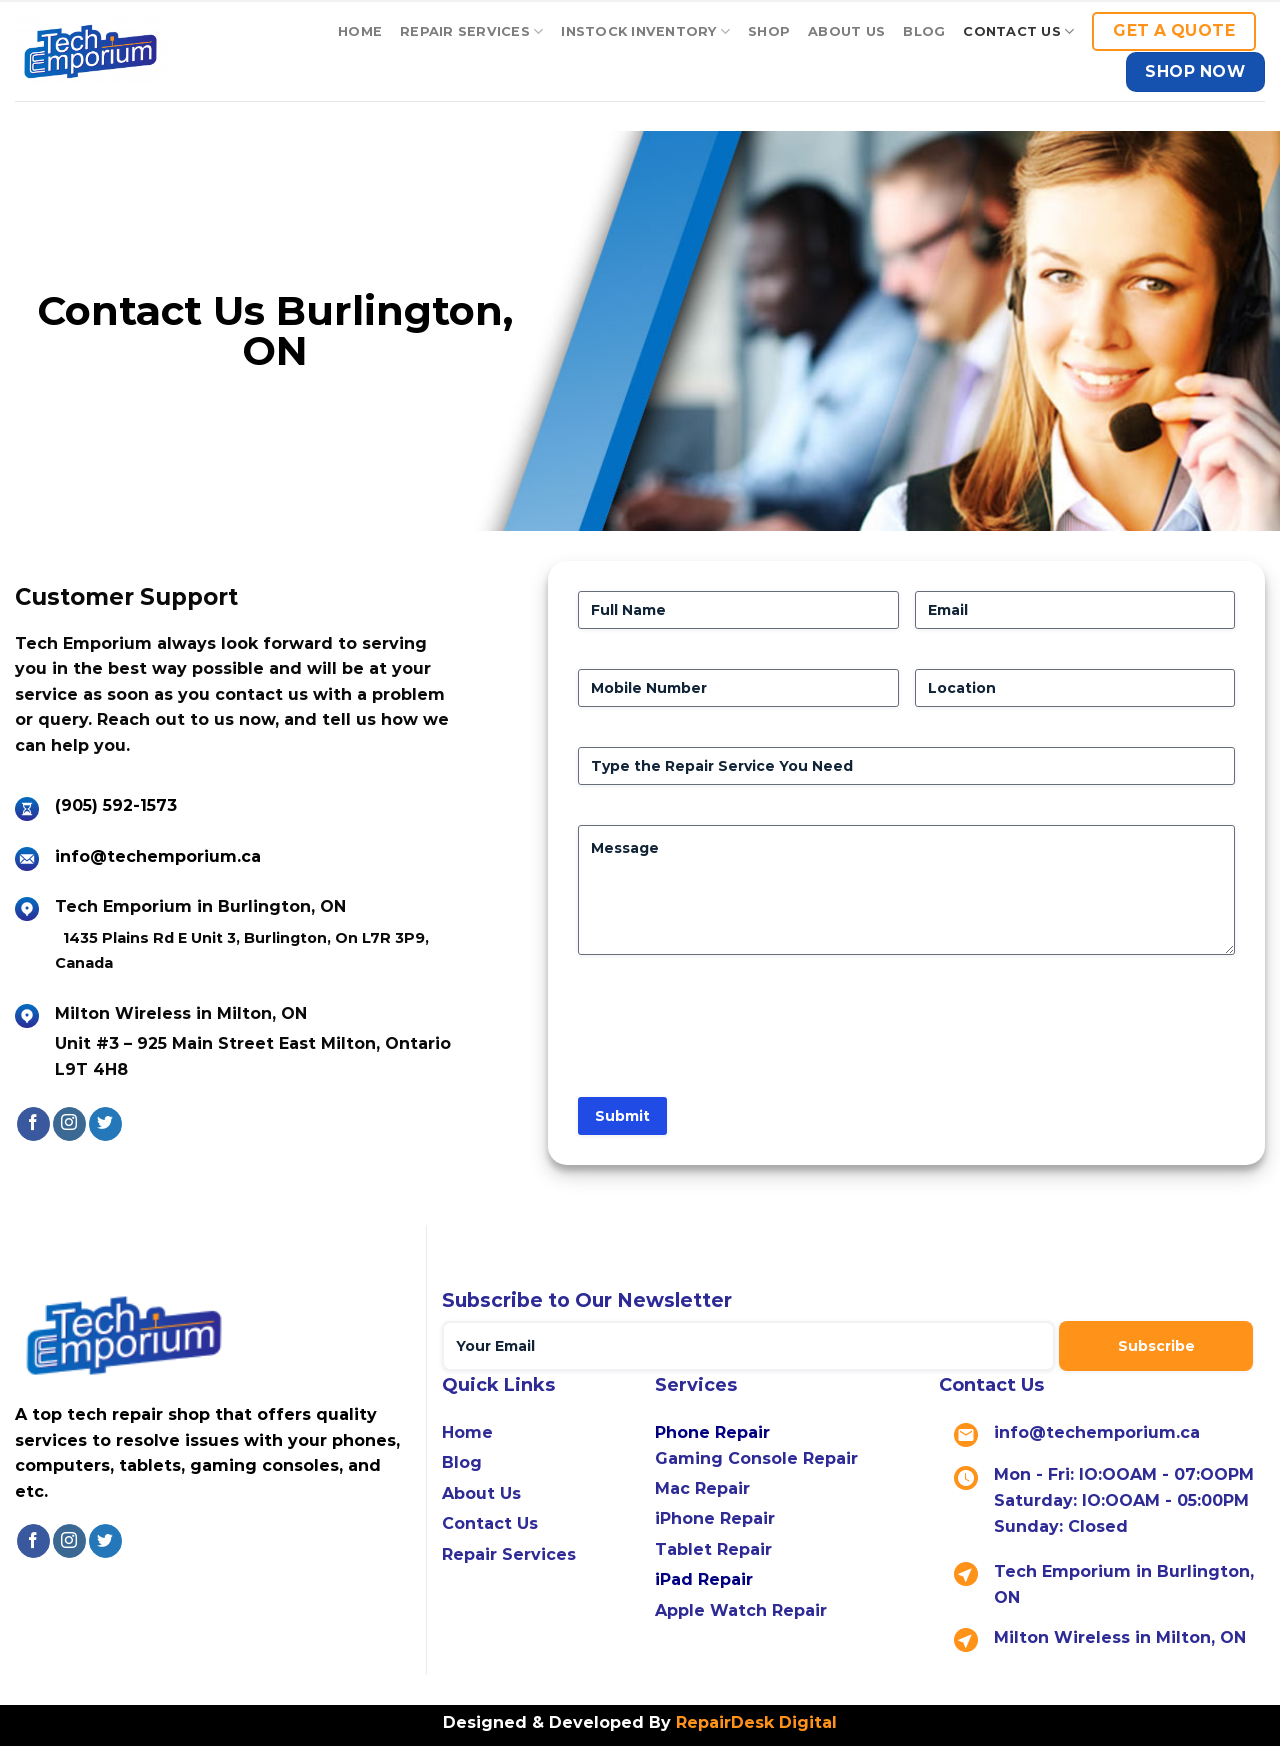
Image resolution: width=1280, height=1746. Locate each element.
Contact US (1018, 31)
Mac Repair (702, 1488)
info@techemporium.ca (158, 856)
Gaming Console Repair (756, 1458)
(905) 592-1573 (116, 805)
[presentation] (730, 1034)
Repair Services (471, 31)
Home (360, 31)
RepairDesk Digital (754, 1722)
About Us (846, 31)
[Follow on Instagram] (69, 1124)
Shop (769, 31)
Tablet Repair (713, 1549)
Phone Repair (712, 1432)
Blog (924, 31)
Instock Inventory (645, 31)
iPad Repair (704, 1579)
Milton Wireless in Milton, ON (1120, 1637)
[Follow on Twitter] (105, 1124)
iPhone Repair (715, 1518)
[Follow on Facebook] (33, 1124)
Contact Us (490, 1523)
